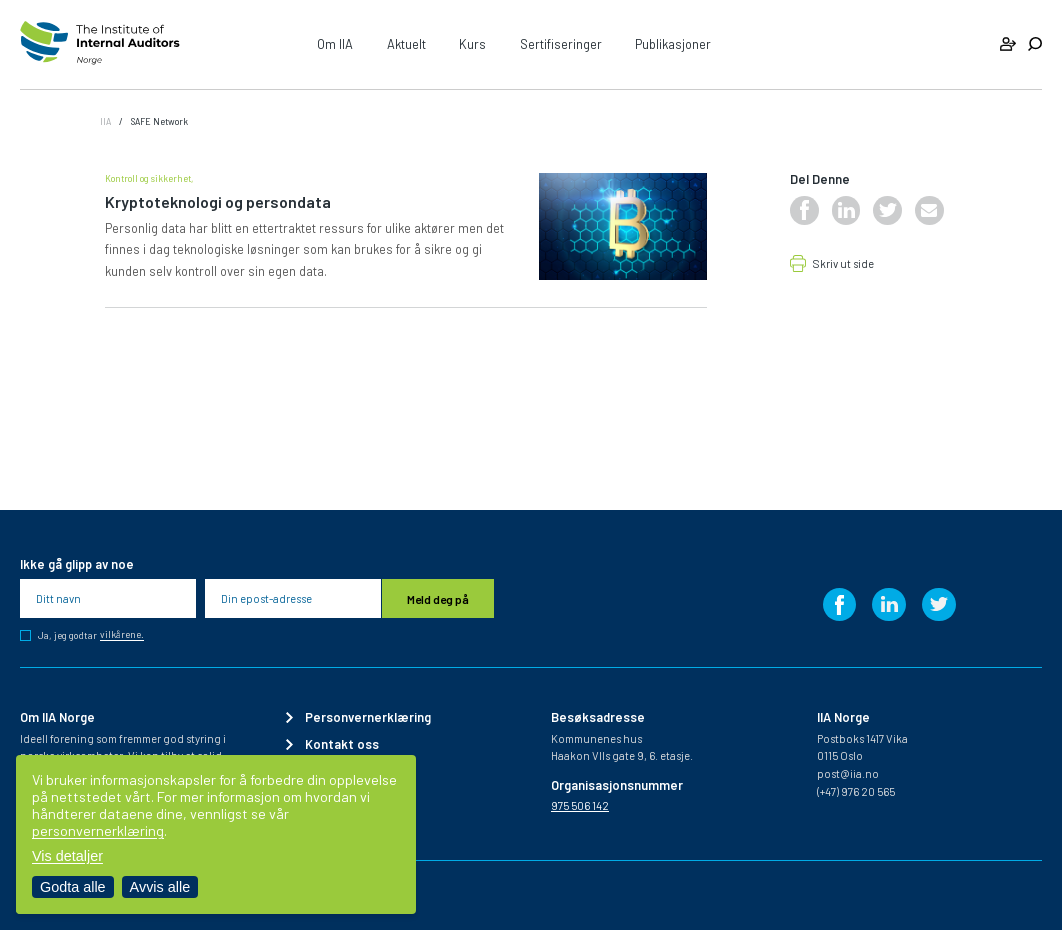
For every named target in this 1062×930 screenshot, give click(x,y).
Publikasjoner (673, 44)
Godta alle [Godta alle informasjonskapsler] (73, 887)
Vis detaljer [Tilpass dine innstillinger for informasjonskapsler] (67, 856)
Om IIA (335, 44)
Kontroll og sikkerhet (148, 178)
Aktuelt (406, 44)
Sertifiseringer (561, 44)
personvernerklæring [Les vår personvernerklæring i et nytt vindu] (98, 830)
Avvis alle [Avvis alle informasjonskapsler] (160, 887)
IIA (105, 121)
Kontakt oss (342, 744)
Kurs (472, 44)
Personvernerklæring (368, 717)
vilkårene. (122, 635)
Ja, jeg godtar (91, 635)
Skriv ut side (843, 264)
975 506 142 (580, 805)
